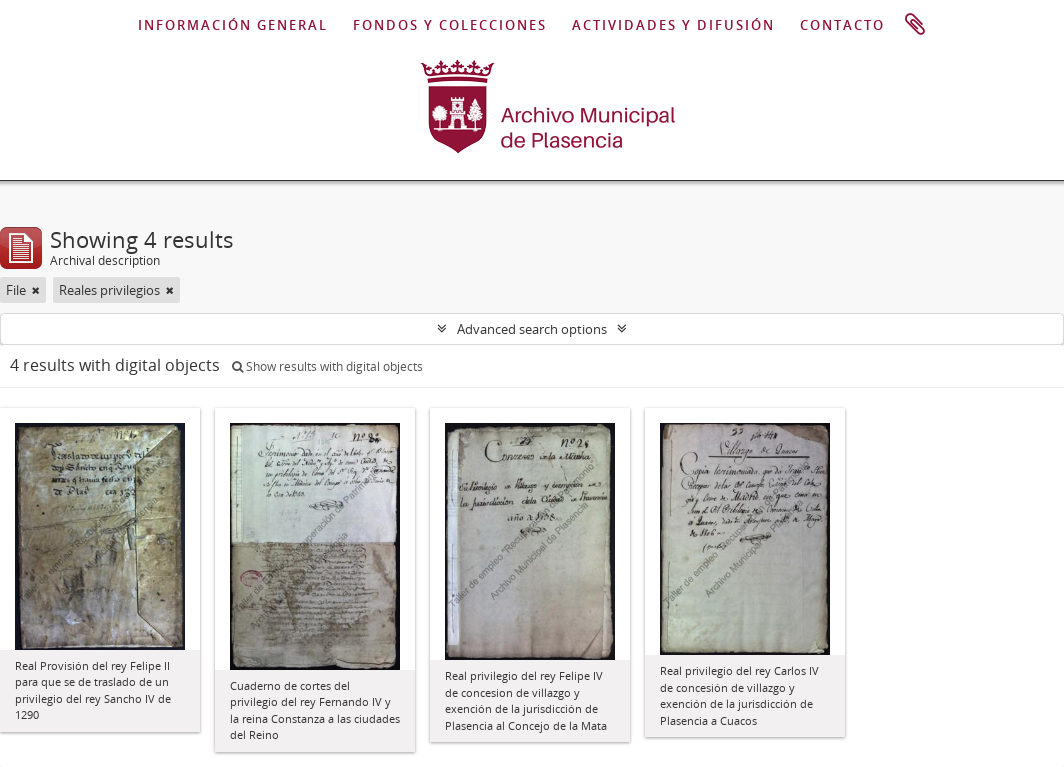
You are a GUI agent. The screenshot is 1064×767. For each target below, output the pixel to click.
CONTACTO (842, 25)
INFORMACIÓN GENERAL (233, 25)
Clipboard (915, 25)
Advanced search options (532, 329)
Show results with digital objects (327, 366)
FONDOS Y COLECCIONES (450, 25)
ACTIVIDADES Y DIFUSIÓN (673, 25)
